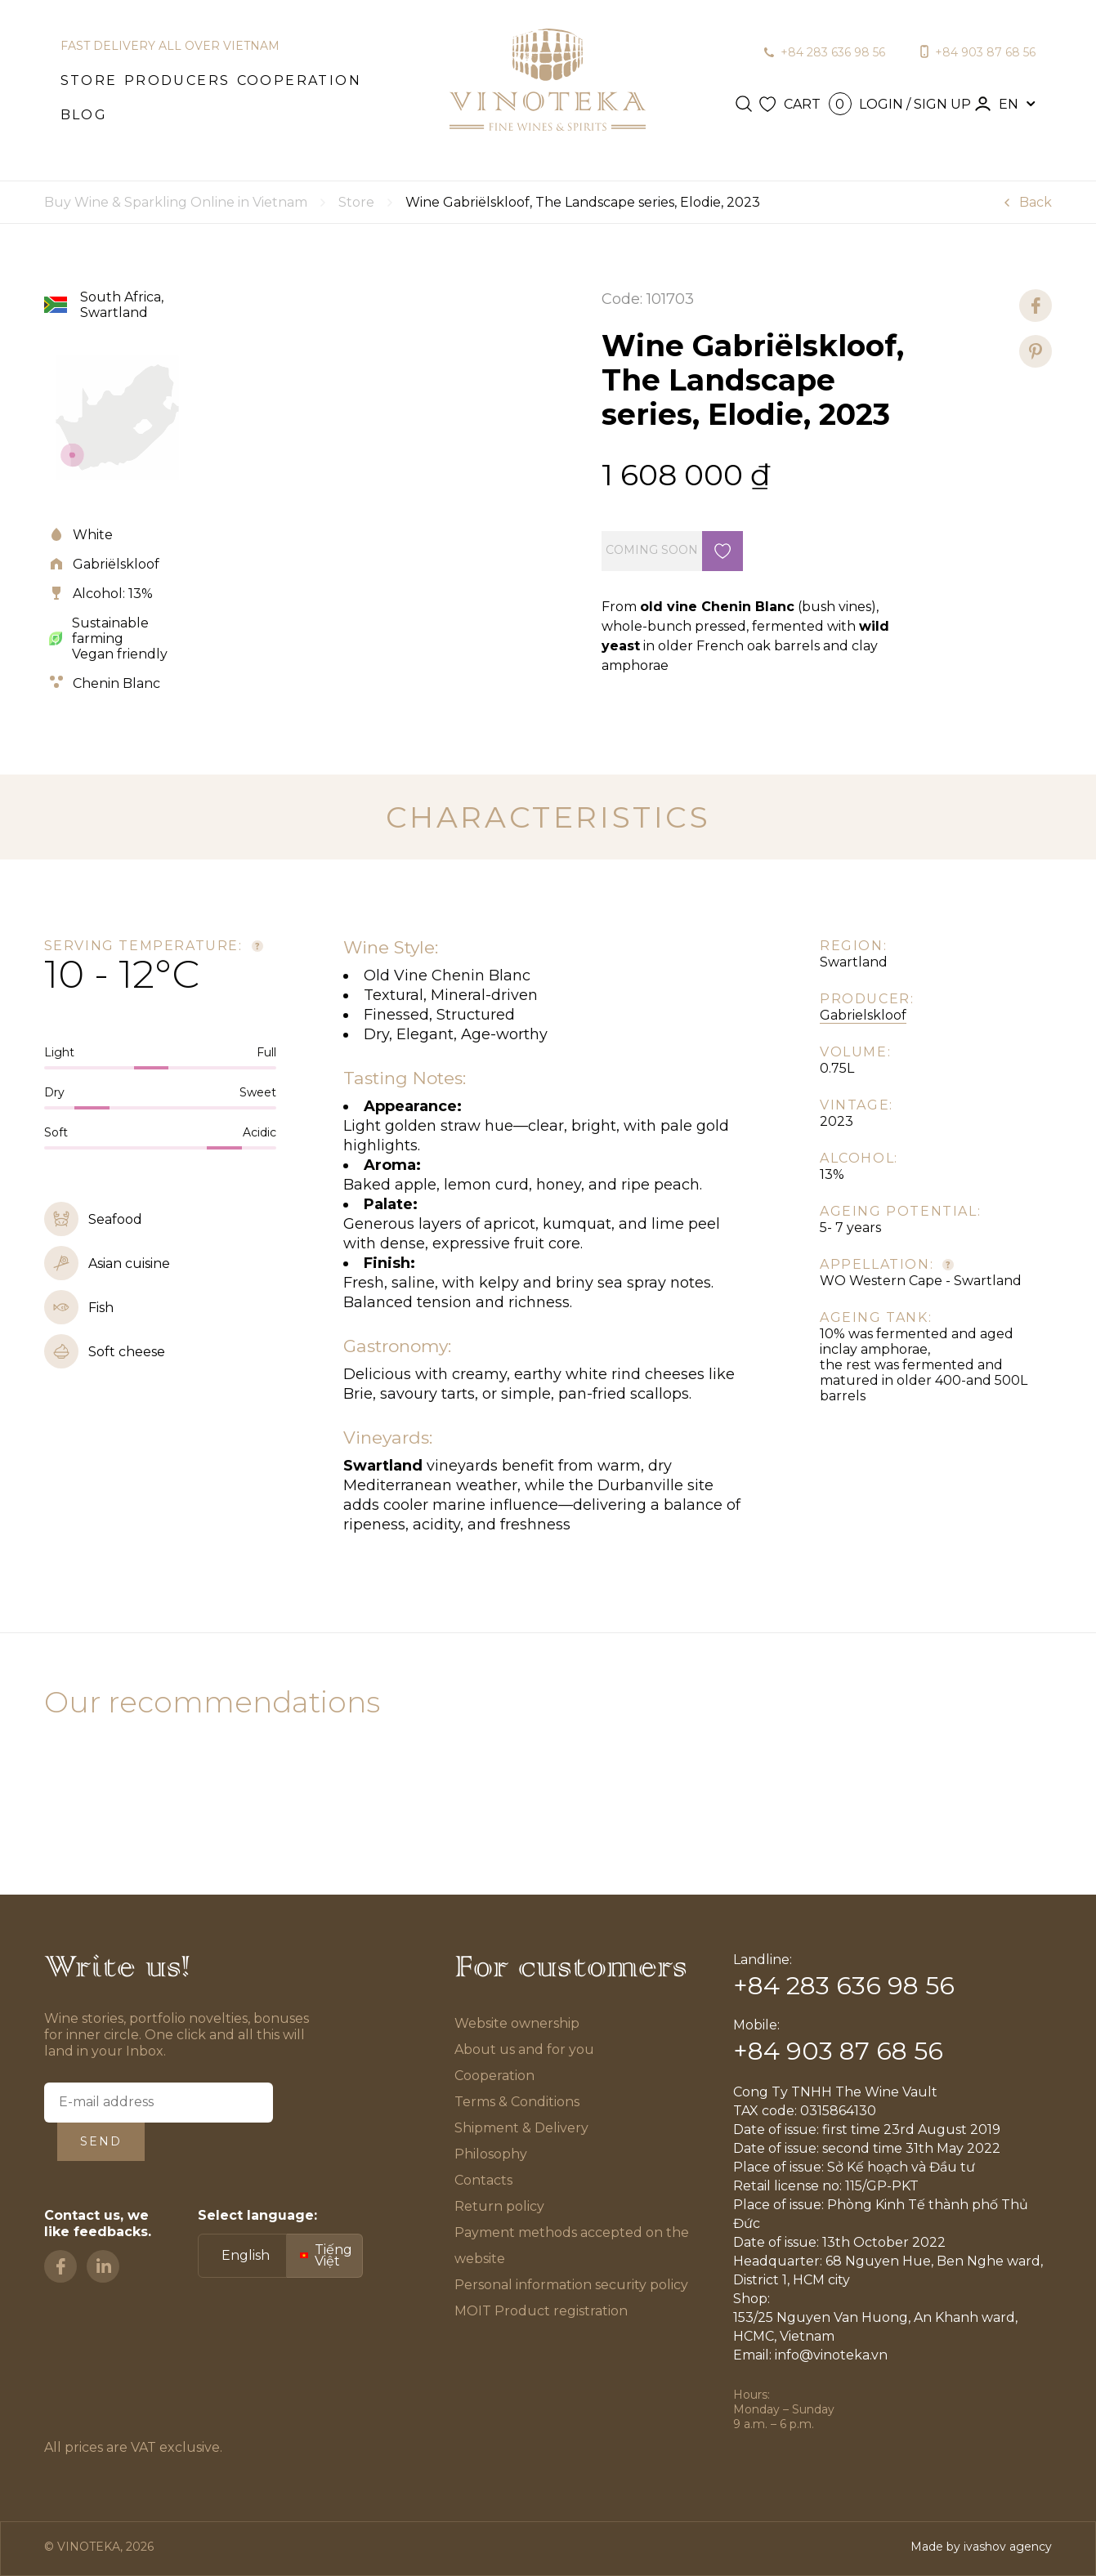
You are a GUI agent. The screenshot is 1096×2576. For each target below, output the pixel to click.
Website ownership (516, 2023)
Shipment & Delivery (521, 2128)
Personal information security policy (571, 2285)
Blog (84, 115)
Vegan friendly (120, 654)
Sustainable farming (110, 630)
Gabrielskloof (863, 1015)
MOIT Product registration (541, 2311)
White (93, 534)
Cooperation (299, 80)
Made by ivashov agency (981, 2546)
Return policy (499, 2206)
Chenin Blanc (116, 683)
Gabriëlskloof (116, 564)
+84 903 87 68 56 (985, 52)
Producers (177, 80)
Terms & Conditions (517, 2101)
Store (89, 80)
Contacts (483, 2180)
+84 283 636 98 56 (833, 52)
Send (101, 2141)
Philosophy (490, 2154)
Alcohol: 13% (113, 593)
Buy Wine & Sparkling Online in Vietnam (175, 202)
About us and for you (524, 2049)
